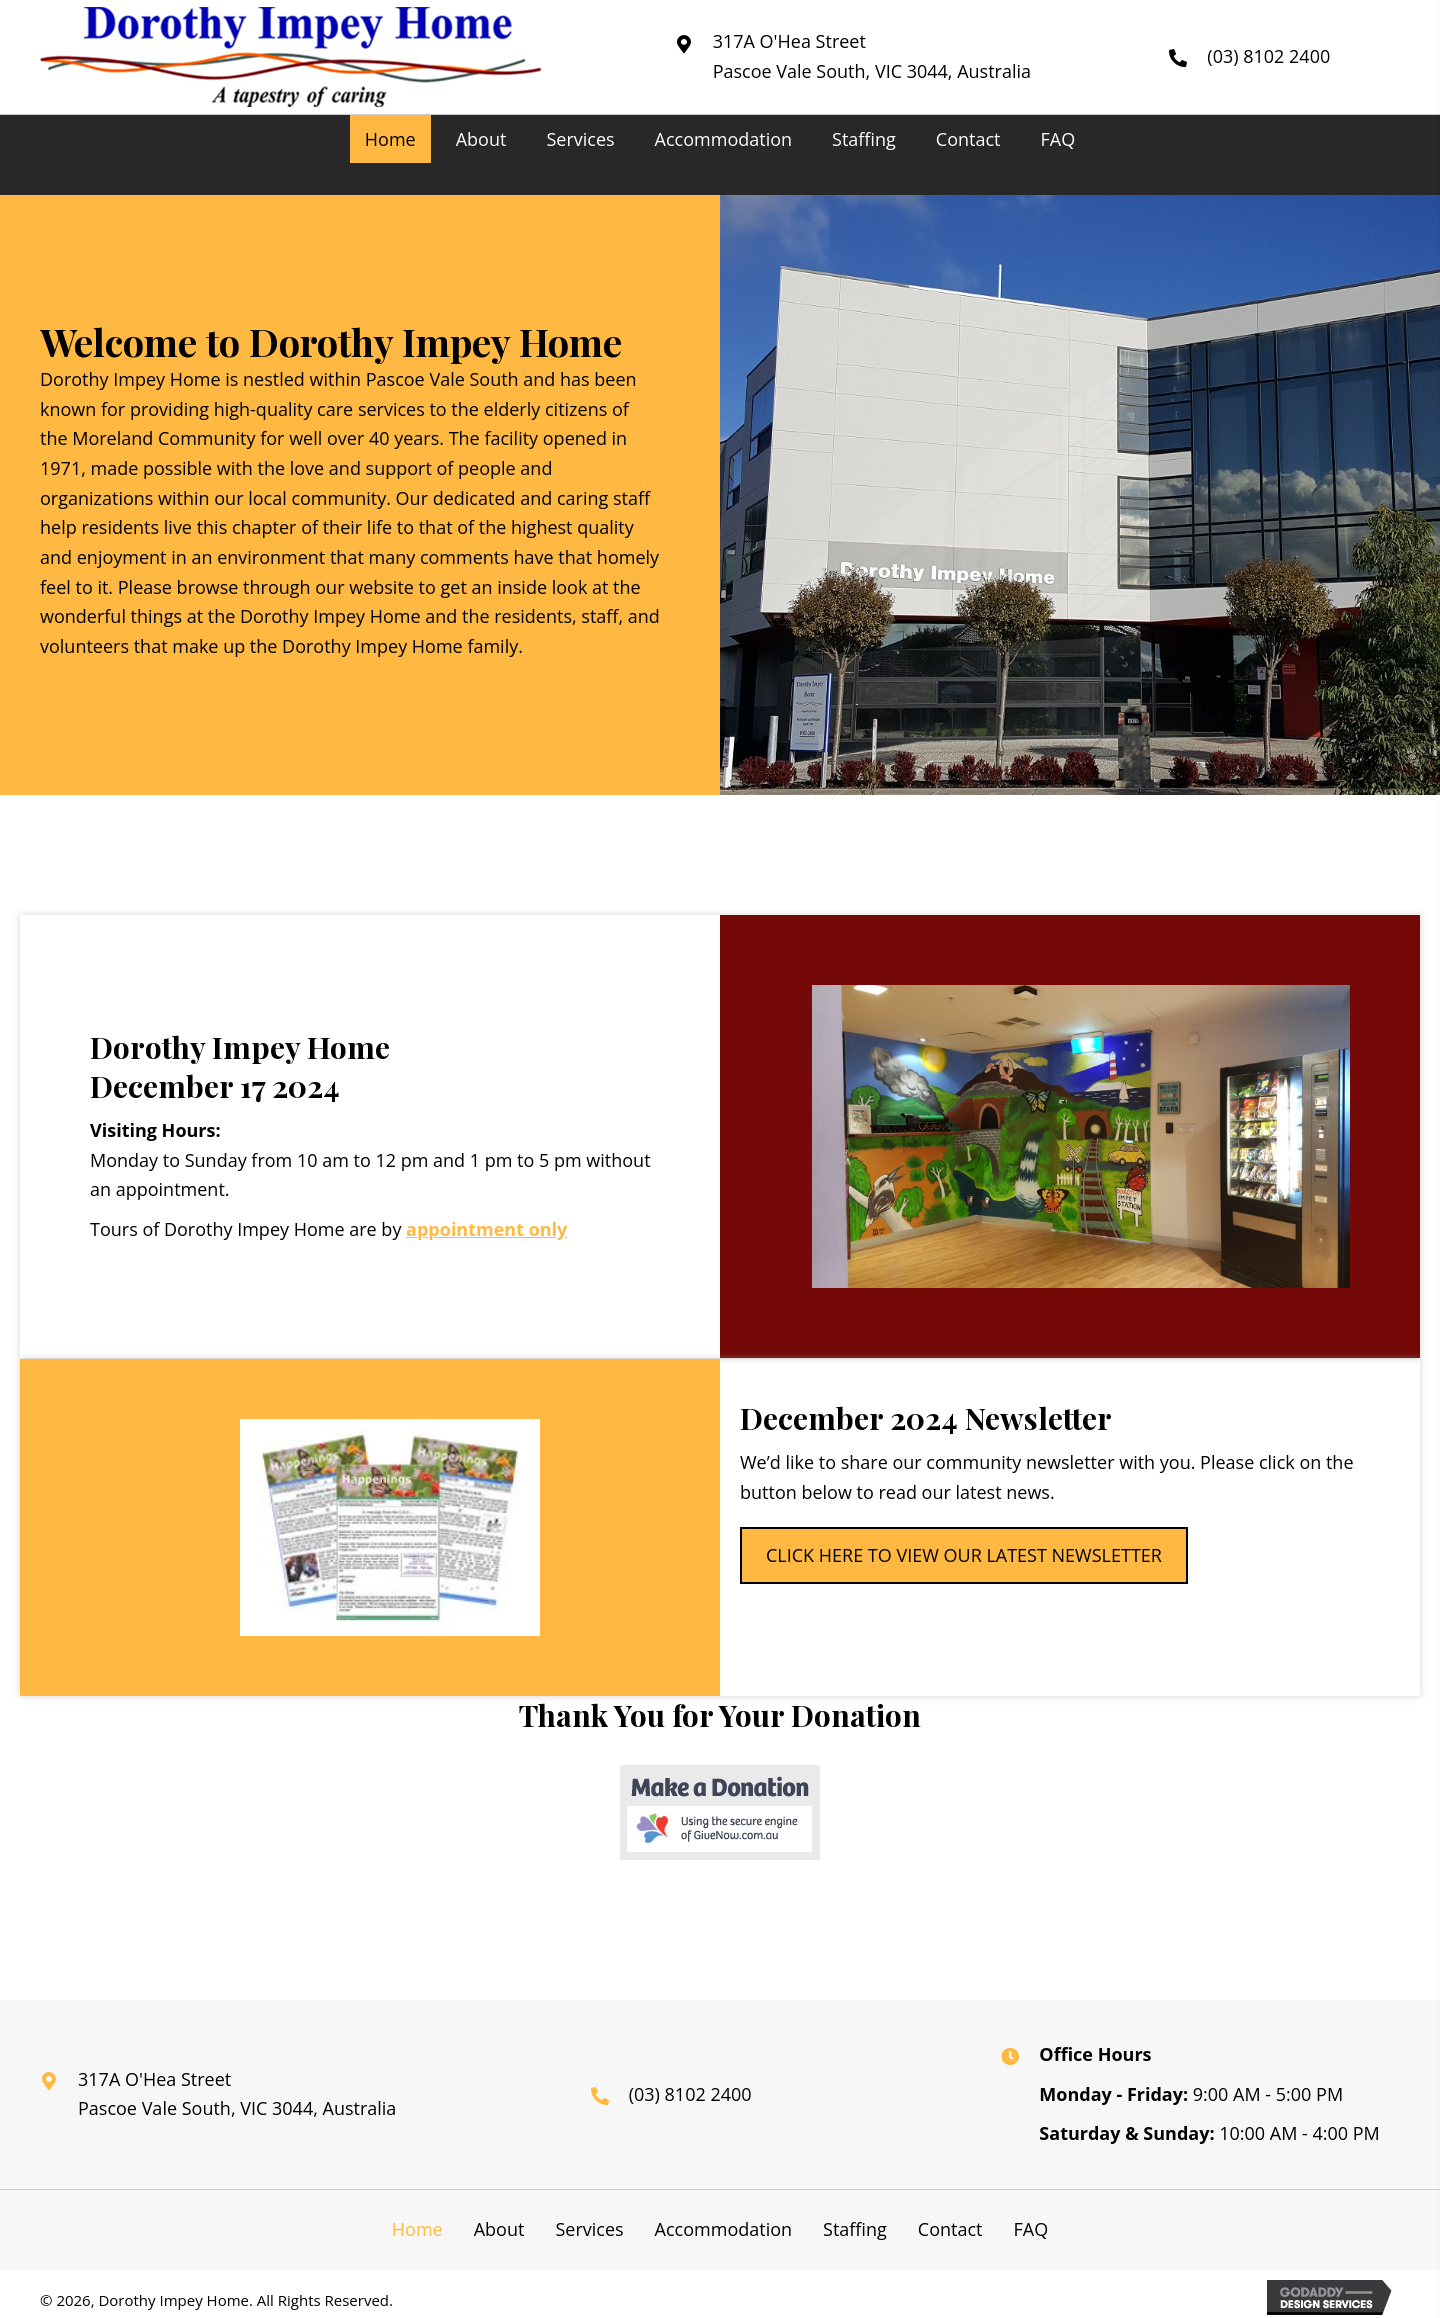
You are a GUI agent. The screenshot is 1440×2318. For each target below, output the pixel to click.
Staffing (855, 2229)
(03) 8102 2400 (1268, 56)
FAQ (1030, 2229)
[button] (964, 1555)
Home (417, 2229)
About (499, 2229)
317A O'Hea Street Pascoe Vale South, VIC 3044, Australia (237, 2094)
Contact (950, 2229)
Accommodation (723, 2229)
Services (589, 2229)
